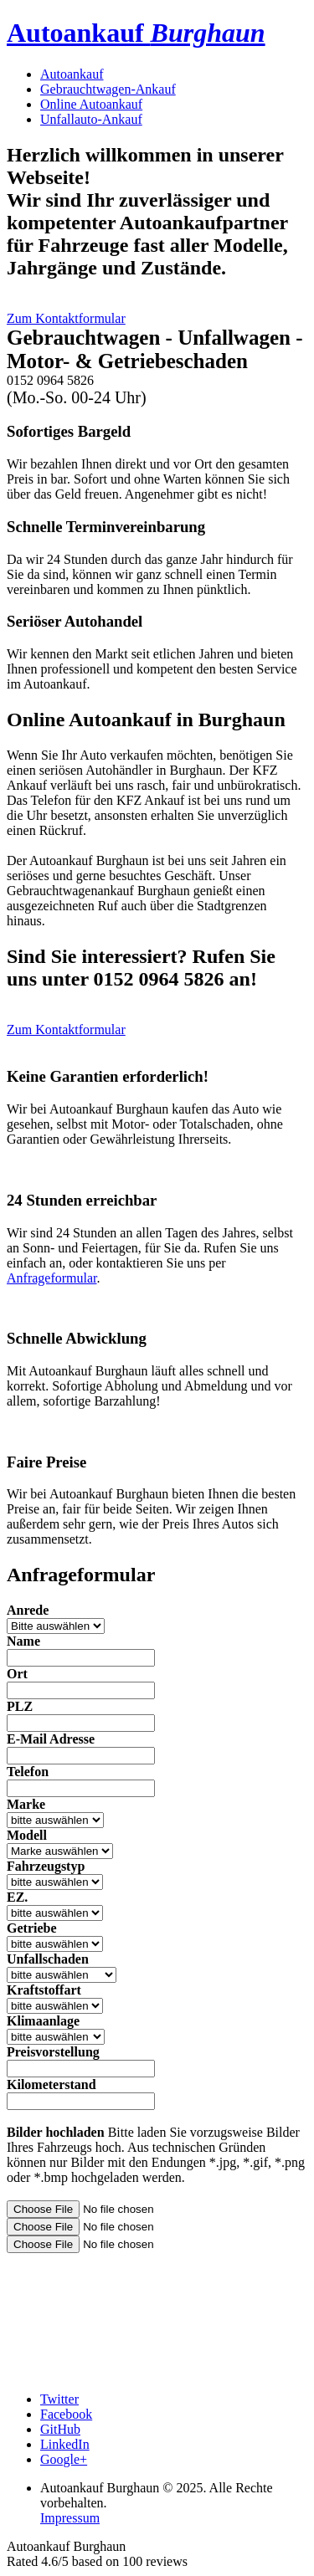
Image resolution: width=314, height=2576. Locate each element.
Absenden (280, 2370)
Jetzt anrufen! (195, 399)
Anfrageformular (52, 1278)
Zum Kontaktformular (66, 318)
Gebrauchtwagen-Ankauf (108, 89)
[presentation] (134, 2300)
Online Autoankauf (91, 104)
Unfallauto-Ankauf (91, 119)
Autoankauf (136, 33)
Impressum (70, 2518)
